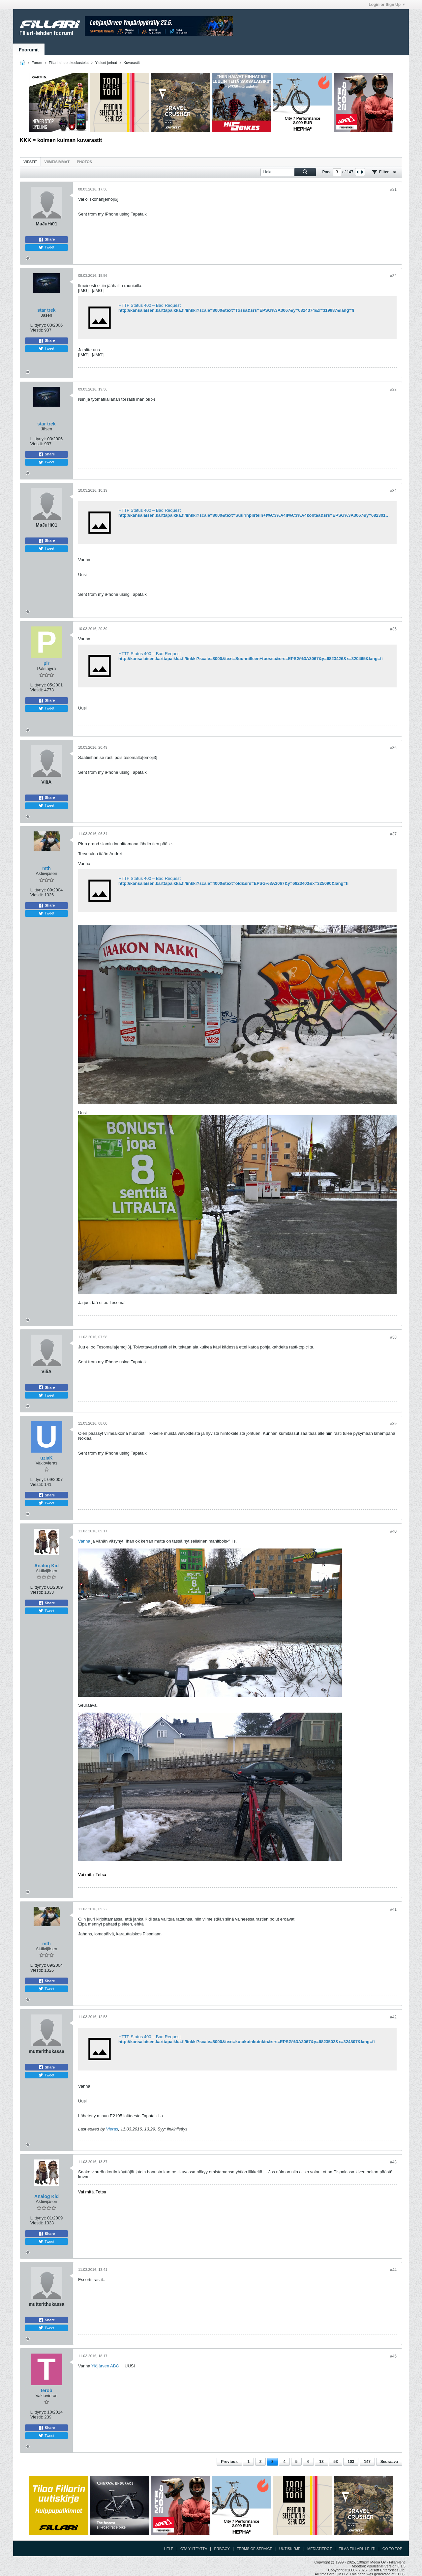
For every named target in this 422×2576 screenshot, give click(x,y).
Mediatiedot (319, 2549)
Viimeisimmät (57, 162)
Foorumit (29, 49)
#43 (393, 2162)
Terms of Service (254, 2549)
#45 (393, 2356)
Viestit (30, 162)
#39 (393, 1423)
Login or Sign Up (387, 4)
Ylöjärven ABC (105, 2365)
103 (350, 2461)
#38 (393, 1337)
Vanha (84, 1541)
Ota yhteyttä (193, 2549)
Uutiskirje (289, 2549)
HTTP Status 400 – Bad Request (149, 305)
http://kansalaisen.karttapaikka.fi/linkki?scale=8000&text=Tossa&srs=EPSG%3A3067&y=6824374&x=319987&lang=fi (236, 310)
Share (46, 239)
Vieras (112, 2129)
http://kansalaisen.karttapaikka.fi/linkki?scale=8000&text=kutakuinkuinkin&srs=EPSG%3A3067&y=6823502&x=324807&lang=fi (246, 2041)
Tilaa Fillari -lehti (357, 2549)
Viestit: (36, 330)
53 (335, 2461)
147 (367, 2461)
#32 (393, 276)
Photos (84, 162)
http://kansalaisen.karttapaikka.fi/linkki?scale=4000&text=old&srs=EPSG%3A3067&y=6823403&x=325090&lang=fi (233, 883)
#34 (393, 490)
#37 (393, 834)
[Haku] (288, 172)
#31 (393, 189)
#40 (393, 1531)
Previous (229, 2461)
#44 (393, 2270)
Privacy (221, 2549)
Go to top (392, 2549)
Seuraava (389, 2461)
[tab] (30, 161)
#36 (393, 747)
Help (168, 2549)
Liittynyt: (38, 325)
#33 (393, 389)
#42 (393, 2017)
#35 (393, 629)
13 (321, 2461)
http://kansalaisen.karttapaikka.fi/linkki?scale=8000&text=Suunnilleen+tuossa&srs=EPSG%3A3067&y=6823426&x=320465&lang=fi (250, 658)
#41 (393, 1909)
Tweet (46, 247)
